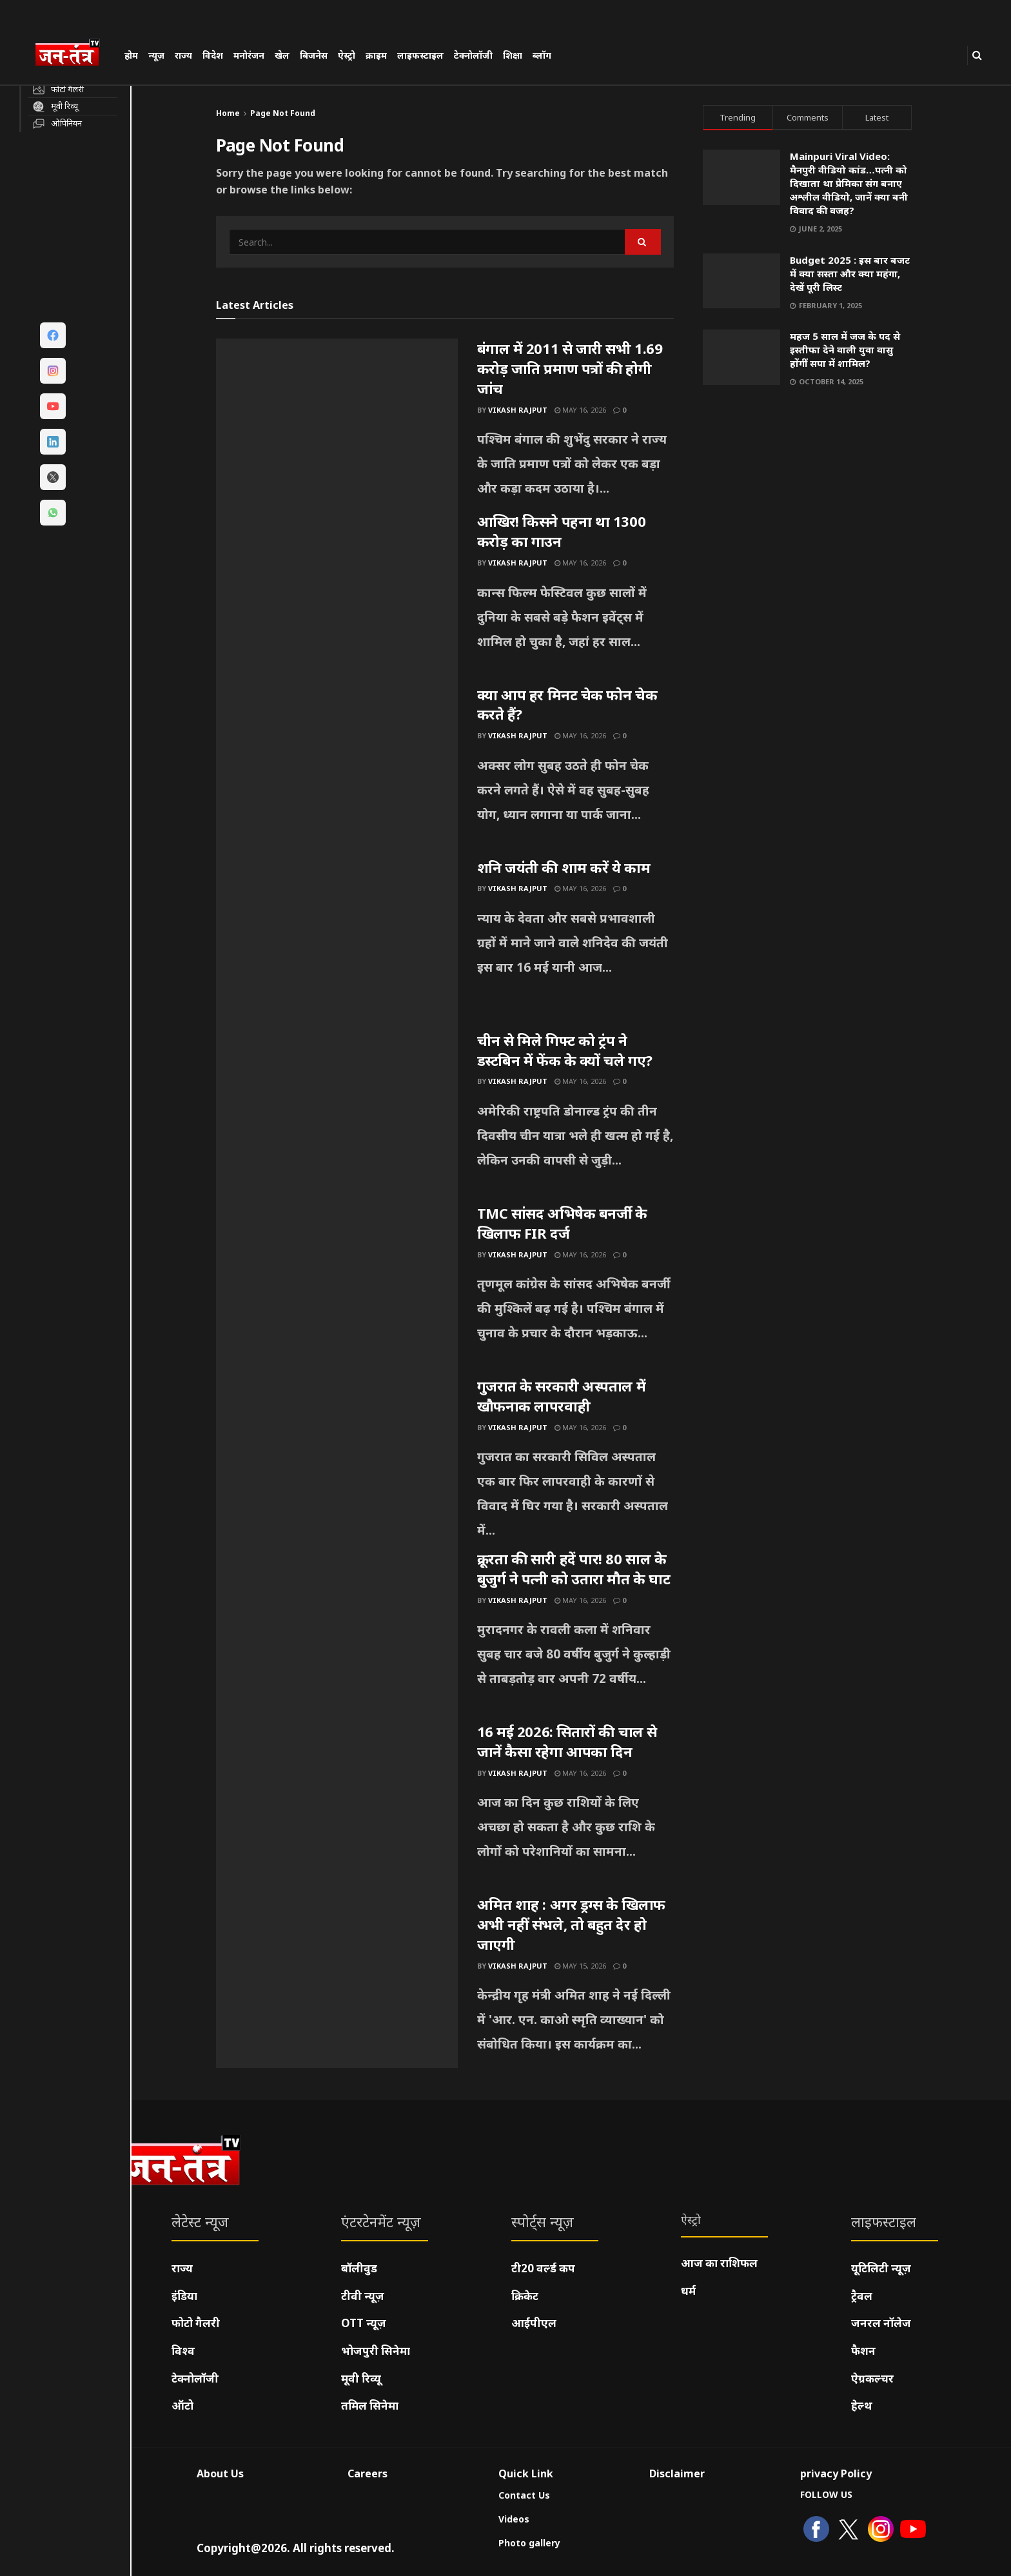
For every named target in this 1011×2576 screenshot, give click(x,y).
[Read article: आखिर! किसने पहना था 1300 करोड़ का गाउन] (337, 597)
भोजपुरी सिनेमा (375, 2350)
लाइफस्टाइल (420, 55)
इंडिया (184, 2295)
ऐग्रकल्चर (872, 2378)
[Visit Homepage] (73, 54)
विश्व (183, 2350)
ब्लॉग (542, 55)
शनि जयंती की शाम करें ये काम (564, 867)
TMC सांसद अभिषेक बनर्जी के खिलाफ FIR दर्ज (562, 1223)
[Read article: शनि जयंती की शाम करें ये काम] (337, 944)
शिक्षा (512, 55)
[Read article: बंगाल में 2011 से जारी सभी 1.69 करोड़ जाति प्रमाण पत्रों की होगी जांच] (337, 425)
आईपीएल (533, 2322)
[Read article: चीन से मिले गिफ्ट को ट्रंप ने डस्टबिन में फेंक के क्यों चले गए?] (337, 1116)
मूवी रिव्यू (361, 2378)
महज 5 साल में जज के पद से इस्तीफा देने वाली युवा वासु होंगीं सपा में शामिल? (845, 349)
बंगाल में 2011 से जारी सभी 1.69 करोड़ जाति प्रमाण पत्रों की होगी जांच (570, 368)
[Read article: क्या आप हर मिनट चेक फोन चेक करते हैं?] (337, 771)
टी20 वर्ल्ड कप (543, 2268)
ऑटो (182, 2405)
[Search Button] (977, 55)
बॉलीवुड (359, 2268)
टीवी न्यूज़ (362, 2295)
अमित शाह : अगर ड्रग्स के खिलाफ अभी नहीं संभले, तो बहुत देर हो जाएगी (571, 1924)
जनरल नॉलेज (881, 2322)
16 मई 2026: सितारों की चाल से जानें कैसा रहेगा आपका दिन (567, 1741)
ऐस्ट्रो (346, 55)
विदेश (212, 55)
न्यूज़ (156, 55)
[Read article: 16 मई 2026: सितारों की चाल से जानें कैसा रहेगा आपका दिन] (337, 1808)
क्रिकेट (524, 2295)
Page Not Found (282, 113)
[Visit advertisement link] (807, 520)
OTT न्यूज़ (363, 2322)
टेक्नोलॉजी (473, 55)
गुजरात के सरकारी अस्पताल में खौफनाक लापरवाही (561, 1395)
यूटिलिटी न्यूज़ (881, 2268)
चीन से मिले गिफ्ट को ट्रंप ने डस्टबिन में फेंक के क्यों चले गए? (565, 1050)
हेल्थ (861, 2405)
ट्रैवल (861, 2295)
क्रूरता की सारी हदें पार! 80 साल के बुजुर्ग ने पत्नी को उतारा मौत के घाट (574, 1568)
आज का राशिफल (719, 2263)
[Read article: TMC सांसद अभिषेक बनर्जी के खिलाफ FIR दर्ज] (337, 1289)
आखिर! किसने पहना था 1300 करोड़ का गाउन (561, 531)
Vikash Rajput (517, 410)
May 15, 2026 (580, 1966)
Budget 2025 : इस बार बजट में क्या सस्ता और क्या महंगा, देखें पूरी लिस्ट (850, 273)
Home (228, 113)
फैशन (863, 2350)
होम (131, 55)
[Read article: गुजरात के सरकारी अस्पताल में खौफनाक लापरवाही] (337, 1462)
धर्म (688, 2290)
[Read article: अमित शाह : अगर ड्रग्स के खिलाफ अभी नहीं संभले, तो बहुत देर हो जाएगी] (337, 1980)
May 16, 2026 (580, 410)
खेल (282, 55)
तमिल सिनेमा (369, 2405)
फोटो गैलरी (196, 2322)
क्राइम (376, 55)
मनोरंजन (248, 55)
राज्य (183, 55)
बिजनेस (314, 55)
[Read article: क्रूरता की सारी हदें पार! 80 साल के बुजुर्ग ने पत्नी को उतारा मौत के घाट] (337, 1635)
